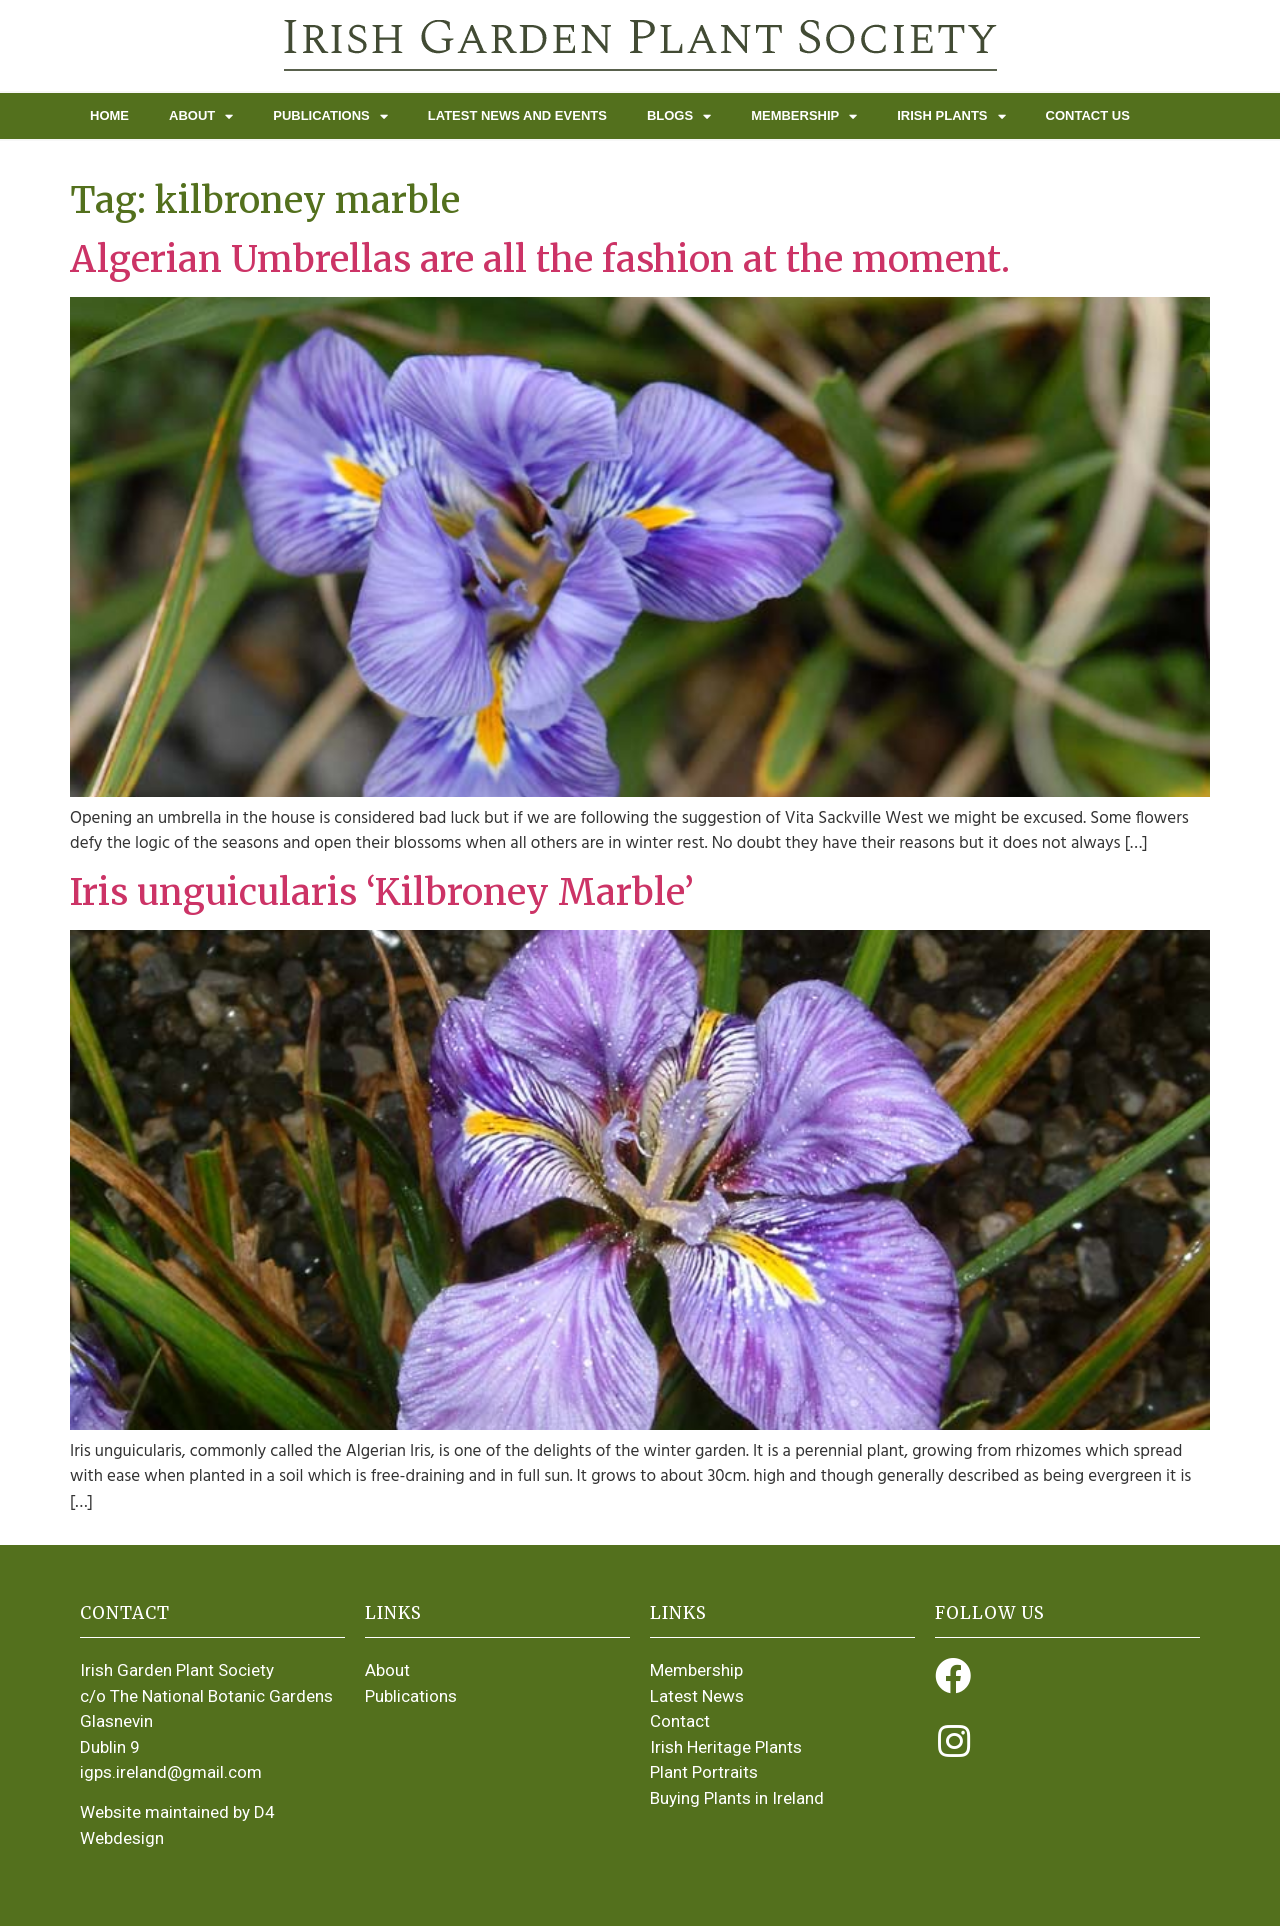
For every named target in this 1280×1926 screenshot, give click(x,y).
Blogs (679, 116)
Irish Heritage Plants (726, 1747)
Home (109, 115)
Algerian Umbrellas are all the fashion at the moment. (540, 259)
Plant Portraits (704, 1772)
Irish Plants (951, 116)
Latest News (697, 1696)
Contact (680, 1721)
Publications (330, 116)
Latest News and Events (517, 115)
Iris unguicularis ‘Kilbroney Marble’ (382, 892)
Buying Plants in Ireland (737, 1798)
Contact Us (1088, 115)
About (201, 116)
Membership (804, 116)
